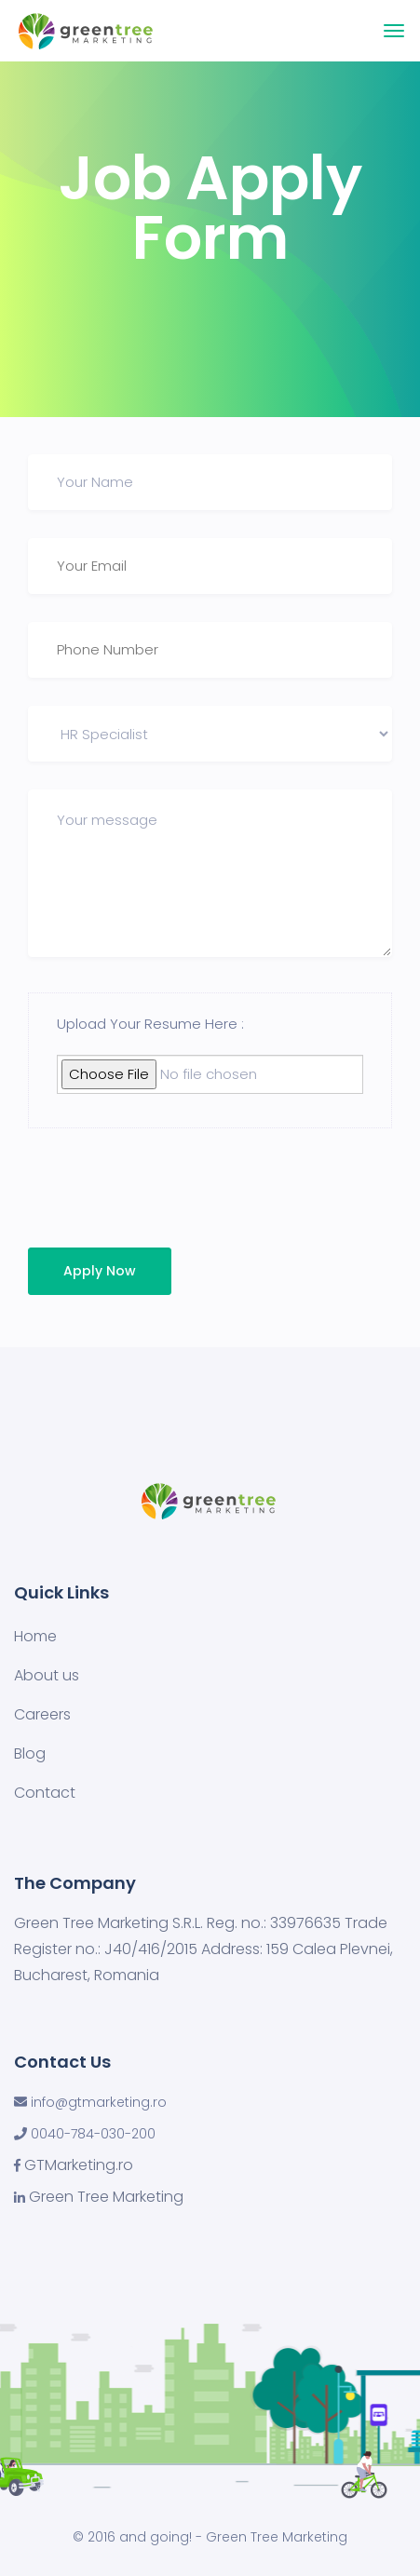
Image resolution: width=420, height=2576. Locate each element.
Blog (30, 1753)
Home (35, 1636)
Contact (44, 1792)
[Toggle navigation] (394, 31)
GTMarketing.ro (78, 2165)
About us (46, 1675)
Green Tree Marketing (106, 2197)
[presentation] (155, 1192)
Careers (42, 1714)
